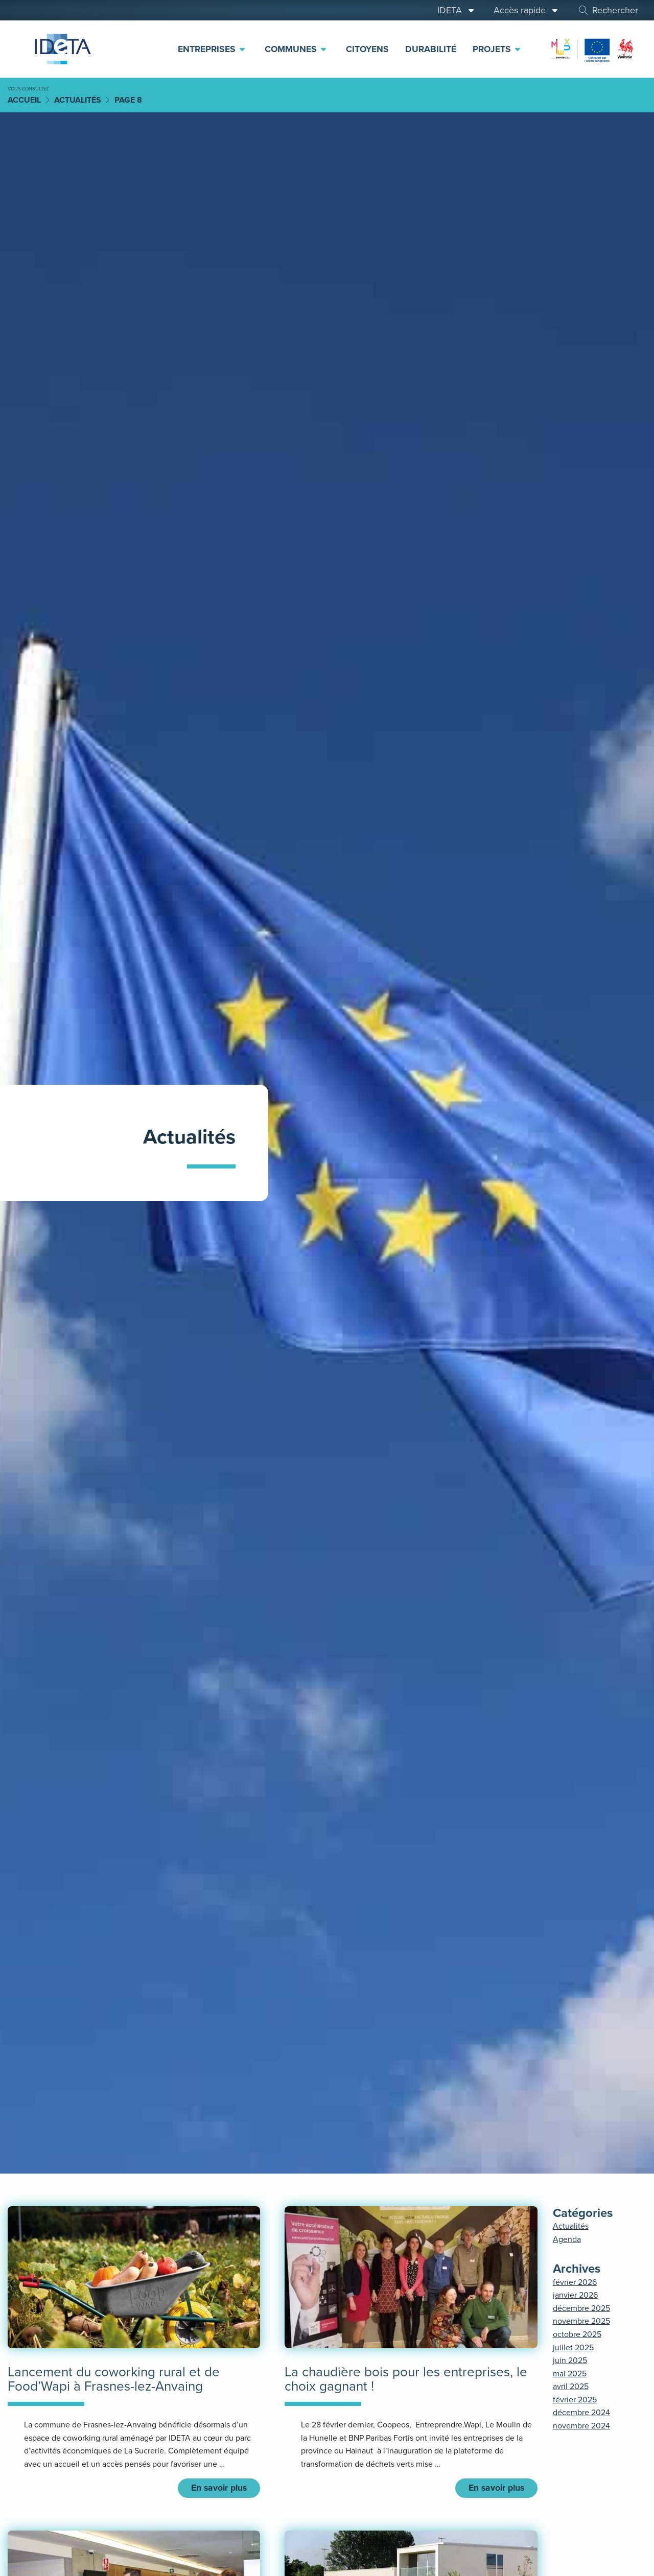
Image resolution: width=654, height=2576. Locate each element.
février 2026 (575, 2282)
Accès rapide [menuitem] (526, 10)
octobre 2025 (577, 2334)
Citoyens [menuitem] (367, 49)
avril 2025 (571, 2386)
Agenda (567, 2239)
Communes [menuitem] (296, 49)
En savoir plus (219, 2489)
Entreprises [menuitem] (212, 49)
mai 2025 (570, 2373)
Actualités (77, 100)
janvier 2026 (575, 2295)
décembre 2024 (581, 2412)
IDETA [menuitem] (456, 10)
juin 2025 (570, 2360)
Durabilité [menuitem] (430, 49)
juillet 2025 (573, 2347)
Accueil (24, 100)
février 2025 (575, 2399)
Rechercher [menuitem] (607, 10)
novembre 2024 (581, 2425)
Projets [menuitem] (497, 49)
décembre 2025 (581, 2308)
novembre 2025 (581, 2321)
